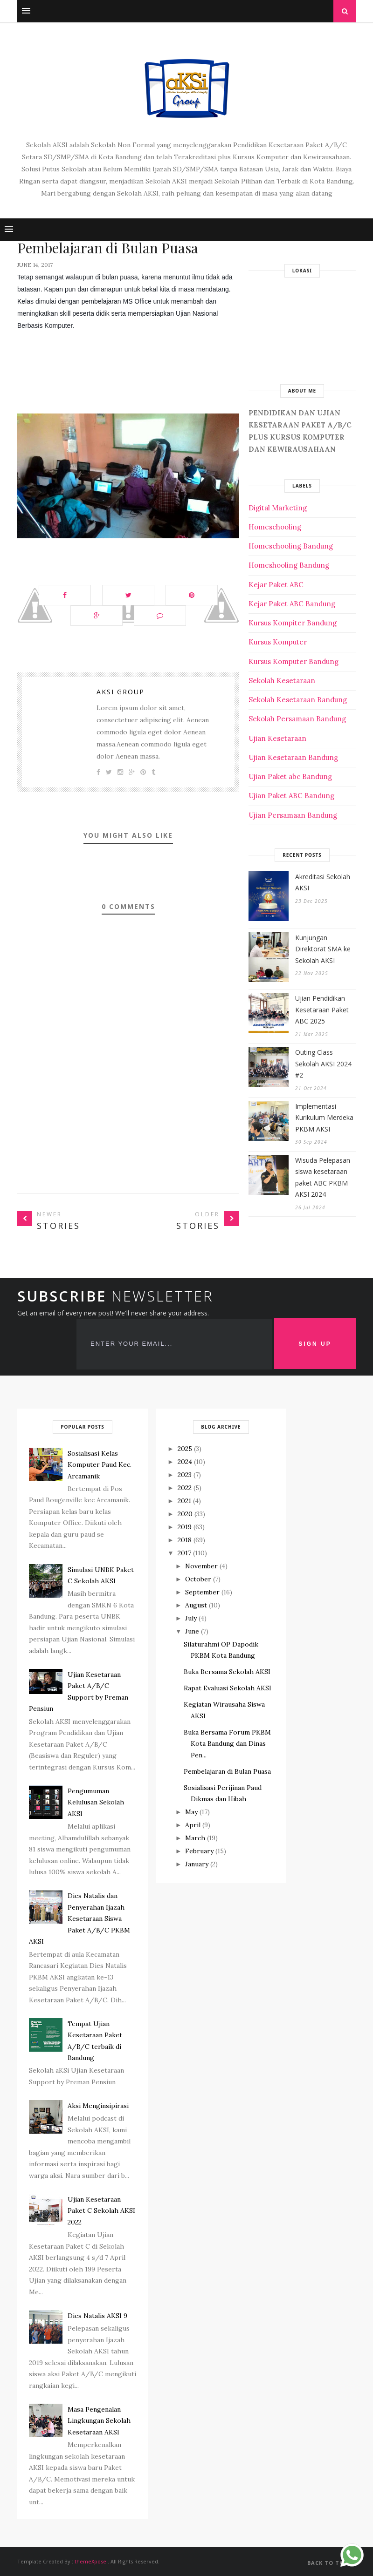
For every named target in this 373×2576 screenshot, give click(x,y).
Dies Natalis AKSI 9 (97, 2316)
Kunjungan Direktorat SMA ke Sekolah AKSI (323, 949)
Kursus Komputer (278, 641)
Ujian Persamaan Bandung (293, 815)
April (192, 1825)
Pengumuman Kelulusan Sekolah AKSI (96, 1802)
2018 (185, 1540)
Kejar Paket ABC (276, 584)
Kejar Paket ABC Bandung (292, 603)
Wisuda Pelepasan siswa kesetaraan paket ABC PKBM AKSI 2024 (322, 1177)
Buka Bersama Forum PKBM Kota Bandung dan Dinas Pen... (227, 1743)
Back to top (331, 2562)
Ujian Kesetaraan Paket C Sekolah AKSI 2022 (101, 2210)
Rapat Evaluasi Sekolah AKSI (227, 1688)
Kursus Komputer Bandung (293, 661)
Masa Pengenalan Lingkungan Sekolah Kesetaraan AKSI (99, 2420)
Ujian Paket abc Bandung (290, 776)
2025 (185, 1448)
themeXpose (90, 2561)
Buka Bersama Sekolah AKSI (227, 1672)
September (202, 1592)
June (192, 1631)
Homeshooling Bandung (289, 565)
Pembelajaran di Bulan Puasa (227, 1771)
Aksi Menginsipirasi (98, 2105)
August (196, 1605)
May (191, 1812)
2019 (185, 1527)
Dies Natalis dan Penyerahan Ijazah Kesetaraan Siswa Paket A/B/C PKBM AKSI (79, 1918)
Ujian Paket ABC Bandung (291, 795)
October (198, 1579)
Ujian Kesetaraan (277, 738)
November (201, 1566)
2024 (185, 1461)
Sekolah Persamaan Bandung (297, 718)
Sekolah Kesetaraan (282, 680)
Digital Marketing (278, 507)
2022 (185, 1488)
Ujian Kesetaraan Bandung (293, 757)
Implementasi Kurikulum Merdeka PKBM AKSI (324, 1117)
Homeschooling (275, 526)
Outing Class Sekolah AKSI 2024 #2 (323, 1063)
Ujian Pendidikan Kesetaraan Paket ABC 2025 (322, 1009)
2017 (184, 1553)
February (199, 1851)
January (196, 1864)
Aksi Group (121, 691)
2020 (185, 1514)
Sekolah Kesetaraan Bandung (298, 699)
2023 (185, 1475)
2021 (184, 1501)
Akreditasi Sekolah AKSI (322, 882)
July (191, 1618)
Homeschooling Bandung (291, 546)
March (195, 1838)
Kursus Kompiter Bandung (293, 622)
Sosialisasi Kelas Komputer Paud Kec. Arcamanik (99, 1464)
